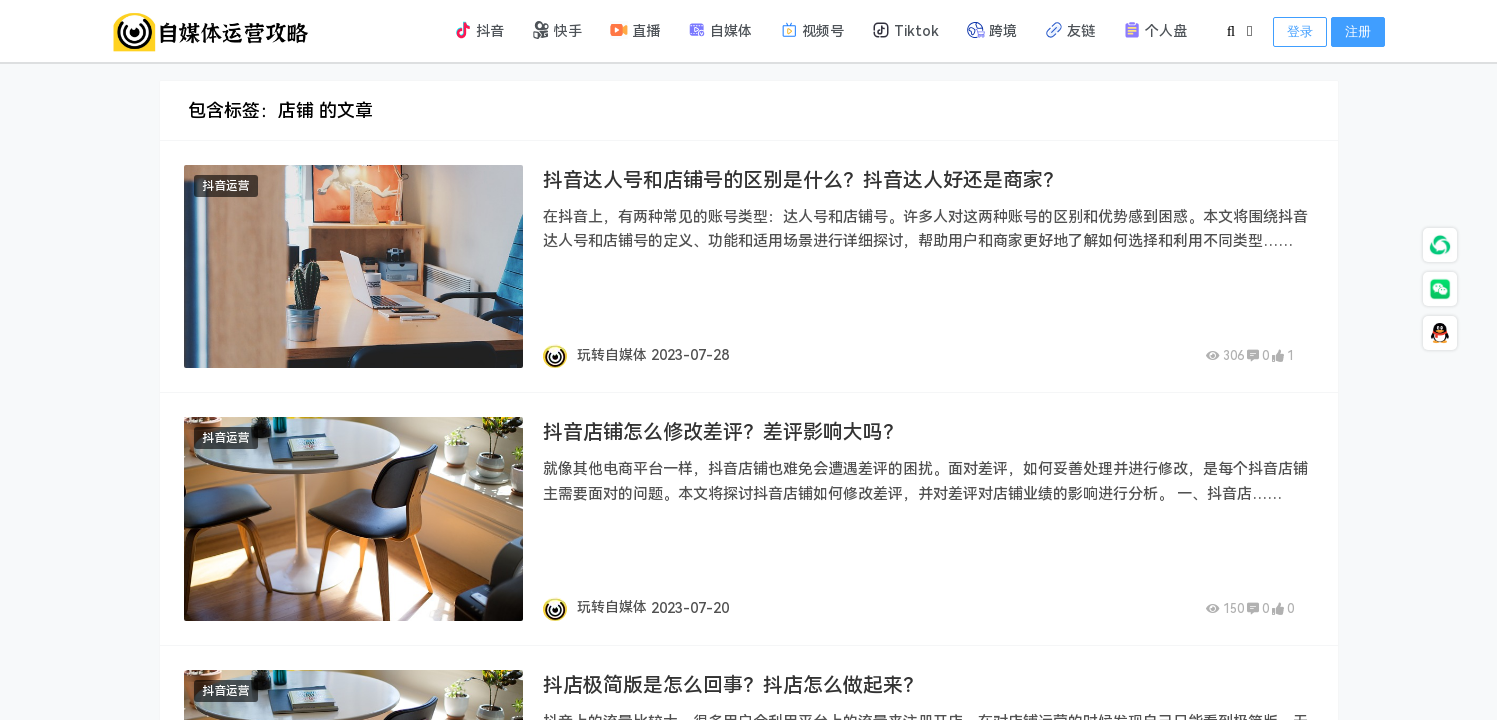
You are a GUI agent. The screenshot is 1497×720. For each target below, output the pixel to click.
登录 (1300, 31)
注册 (1358, 31)
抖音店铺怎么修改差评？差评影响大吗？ (723, 432)
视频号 (812, 30)
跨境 (992, 30)
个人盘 (1155, 30)
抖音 (479, 30)
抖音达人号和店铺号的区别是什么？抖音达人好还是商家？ (803, 180)
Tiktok (905, 30)
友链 (1070, 30)
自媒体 (720, 30)
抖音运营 (226, 186)
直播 (635, 30)
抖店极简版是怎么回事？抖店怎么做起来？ (733, 685)
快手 (557, 30)
